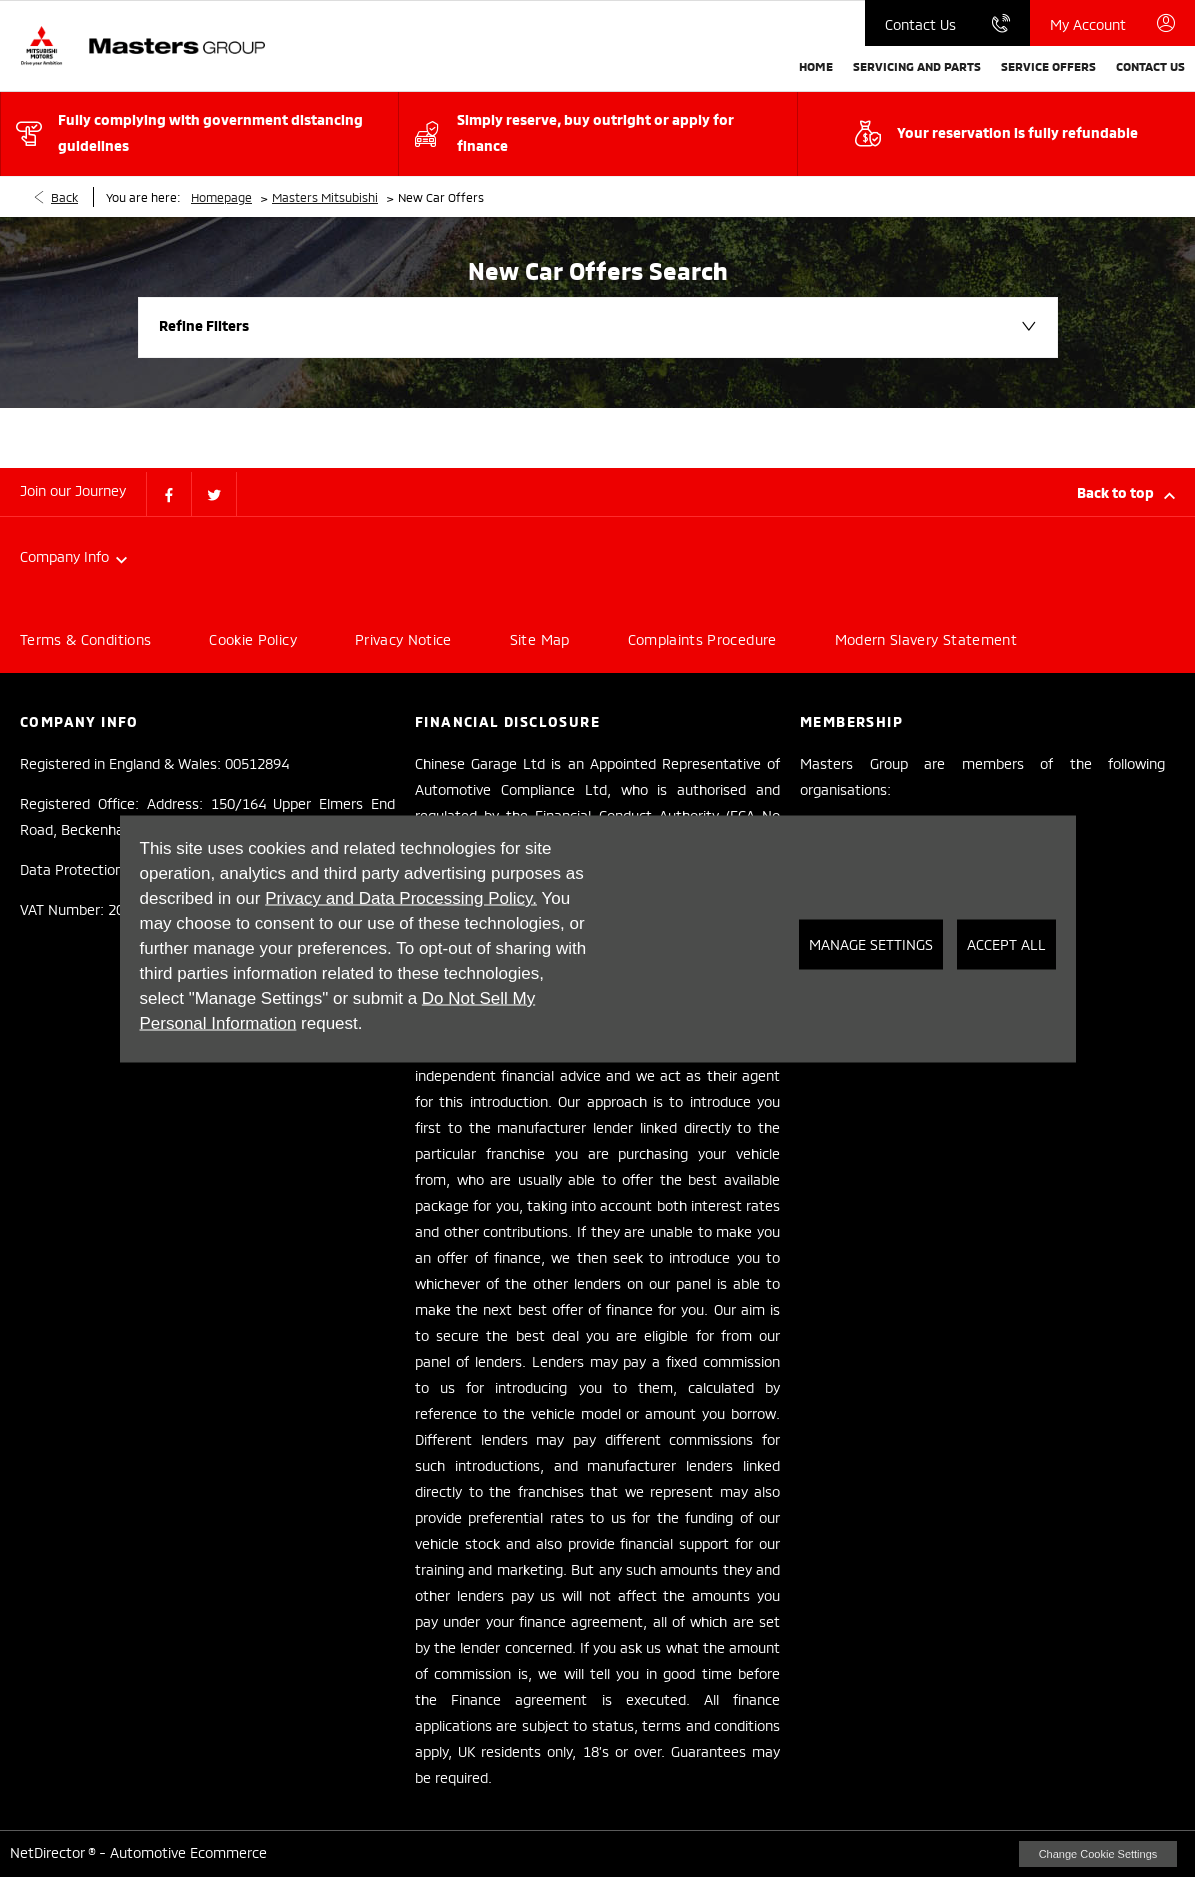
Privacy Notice (403, 638)
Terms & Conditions (85, 638)
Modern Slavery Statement (926, 638)
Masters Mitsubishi (325, 196)
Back (64, 196)
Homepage (221, 196)
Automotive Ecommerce (188, 1851)
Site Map (540, 638)
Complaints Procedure (702, 638)
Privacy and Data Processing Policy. (401, 898)
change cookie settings (1098, 1854)
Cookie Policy (253, 638)
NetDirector (49, 1851)
